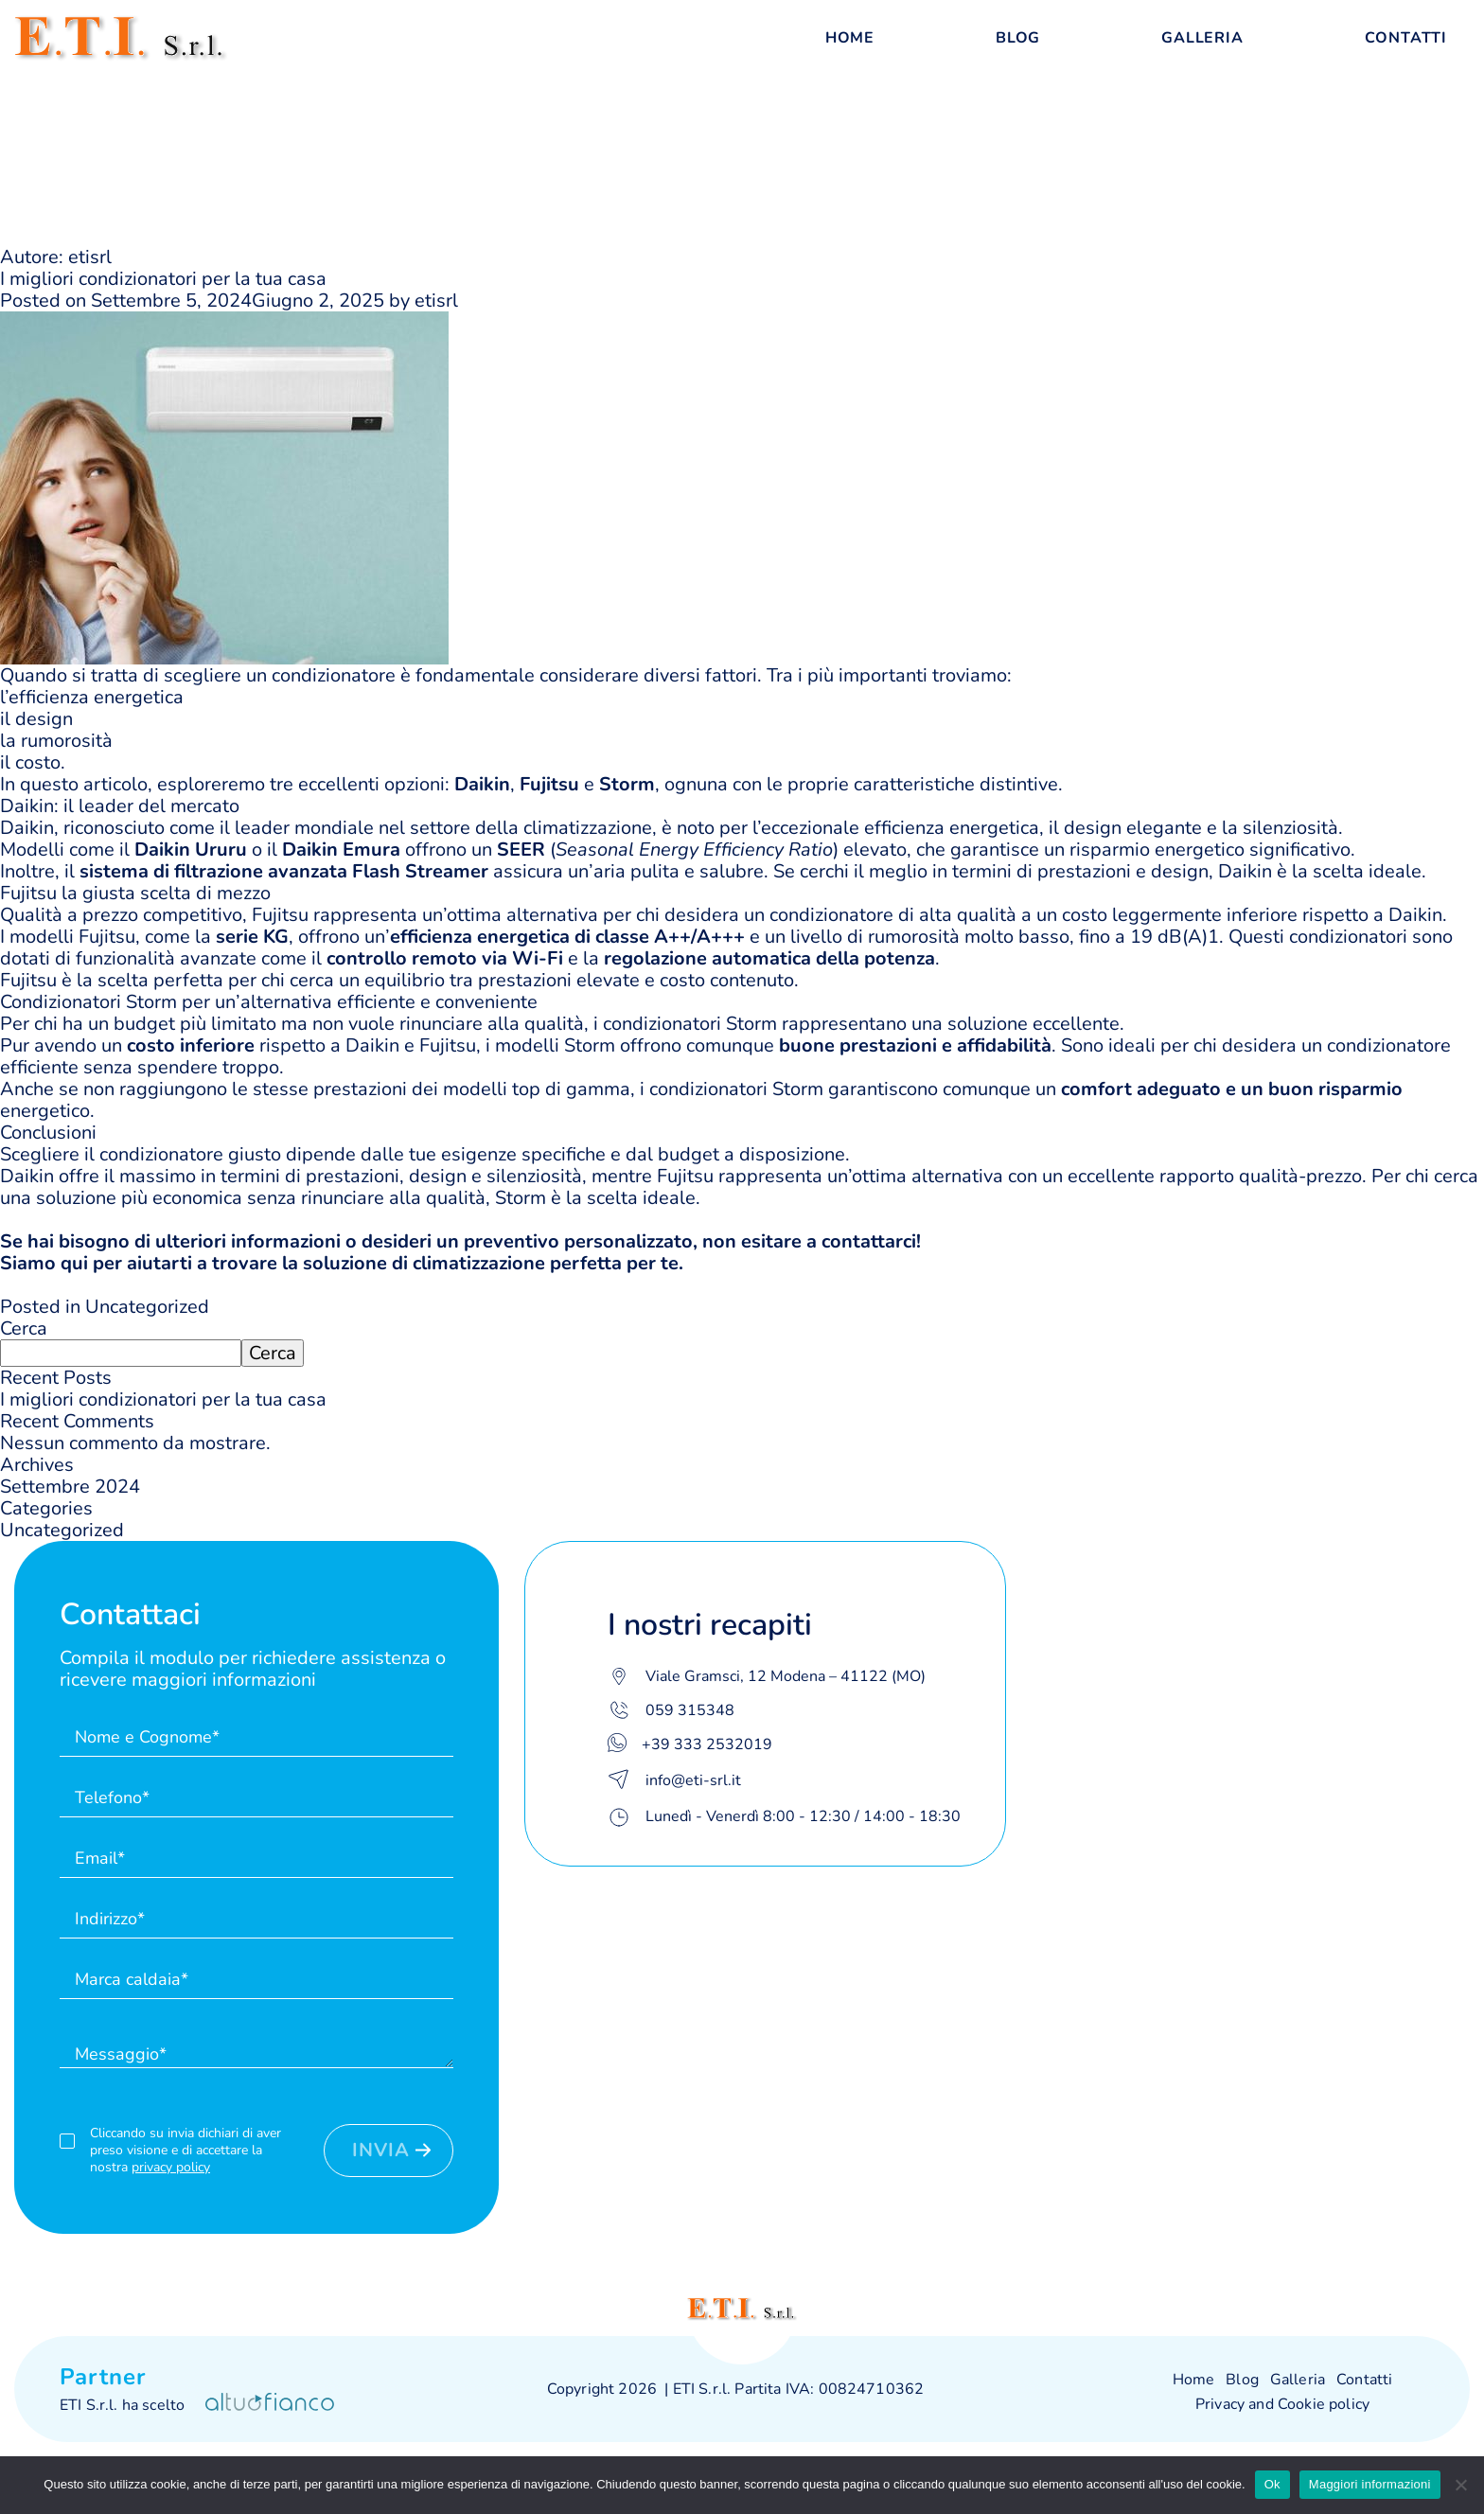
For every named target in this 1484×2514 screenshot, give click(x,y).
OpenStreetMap (1428, 2225)
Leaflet (1349, 2225)
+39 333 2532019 (707, 1744)
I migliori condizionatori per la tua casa (163, 279)
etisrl (436, 300)
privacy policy (171, 2167)
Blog (1018, 37)
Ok (1272, 2484)
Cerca (23, 1328)
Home (849, 37)
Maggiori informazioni (1370, 2484)
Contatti (1406, 37)
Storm (751, 1023)
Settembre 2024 (70, 1486)
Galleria (1202, 37)
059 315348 (689, 1710)
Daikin (27, 828)
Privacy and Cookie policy (1282, 2404)
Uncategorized (147, 1306)
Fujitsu (280, 915)
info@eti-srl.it (693, 1780)
